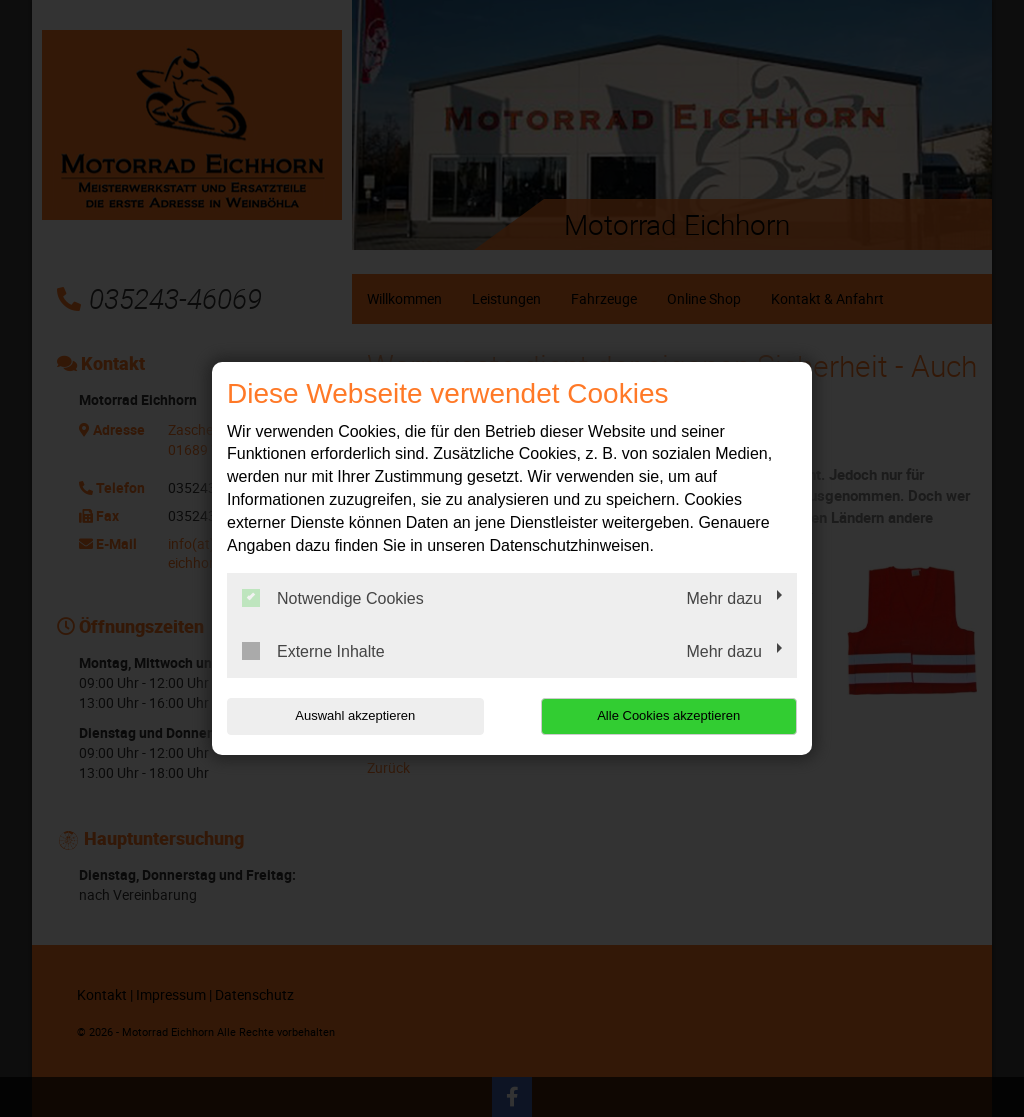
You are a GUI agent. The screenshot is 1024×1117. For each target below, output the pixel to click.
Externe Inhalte (313, 651)
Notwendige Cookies (333, 598)
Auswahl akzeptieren (355, 715)
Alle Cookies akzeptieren (668, 715)
